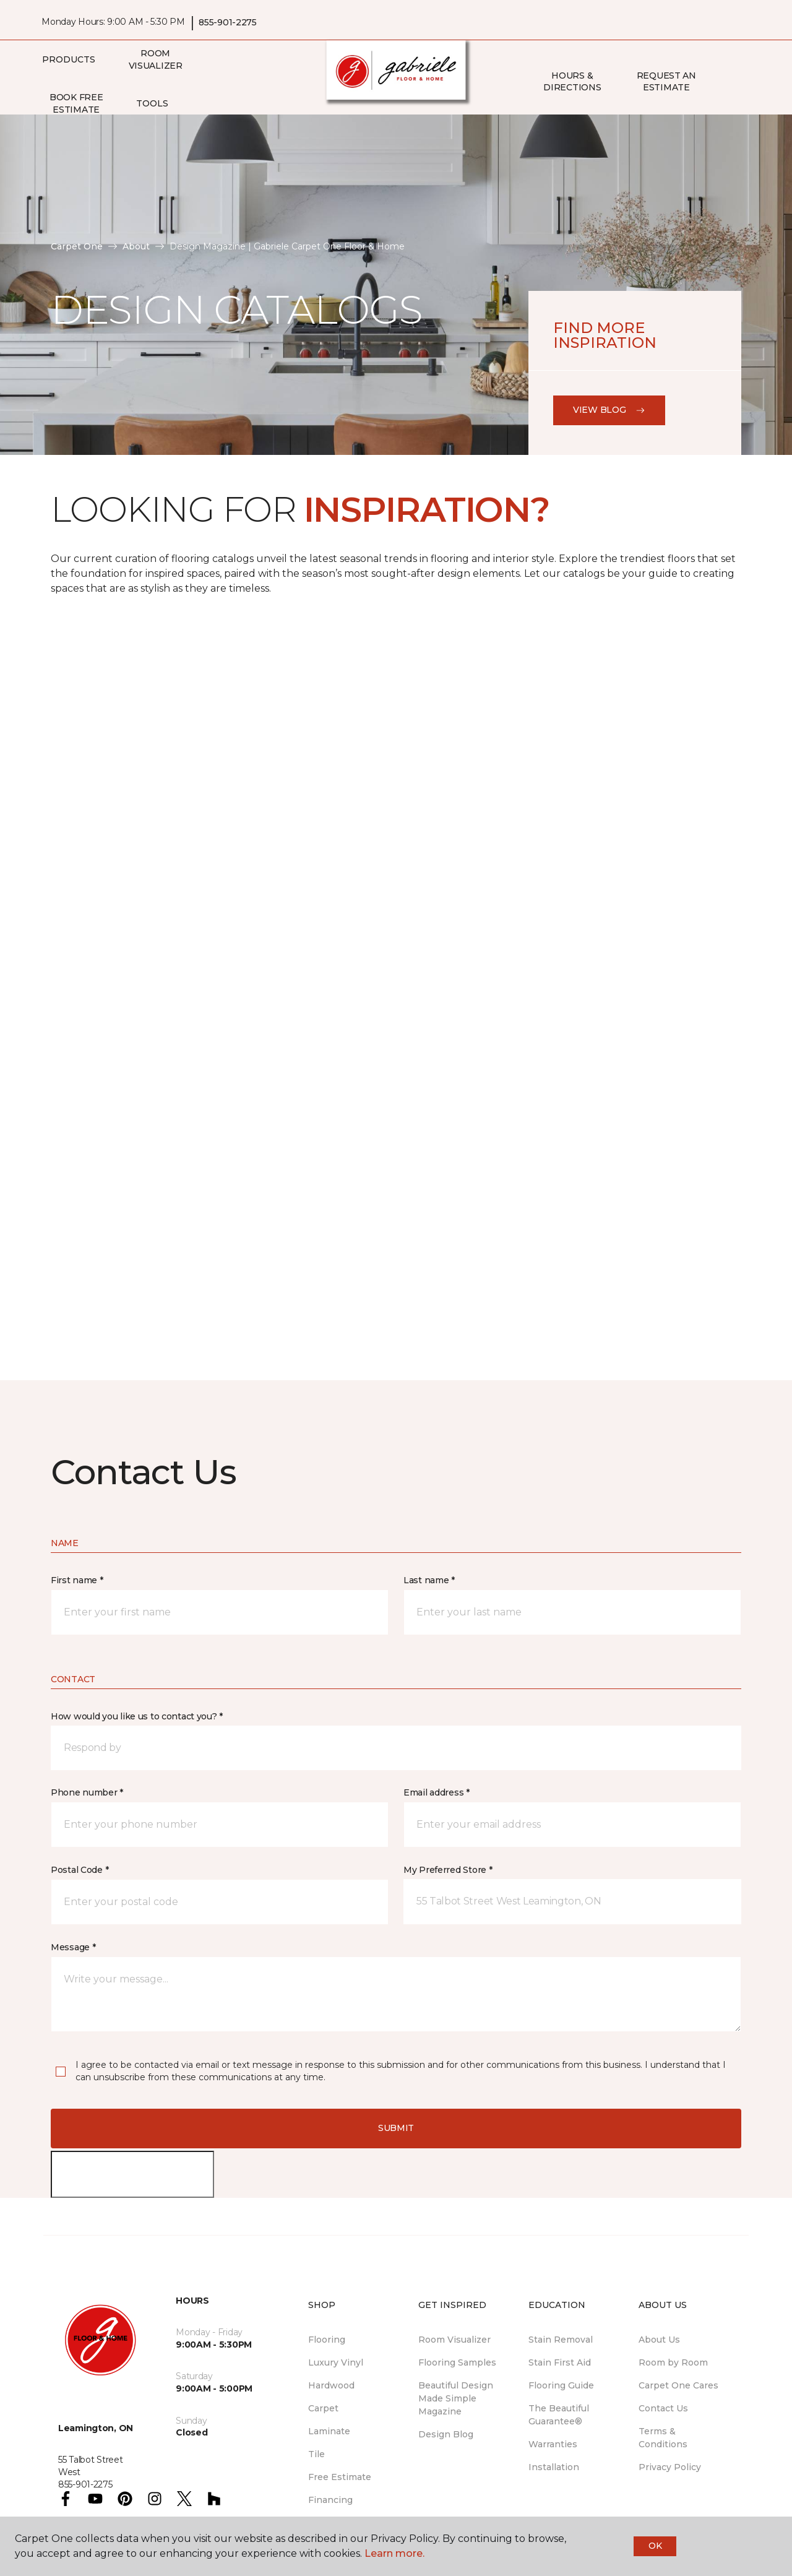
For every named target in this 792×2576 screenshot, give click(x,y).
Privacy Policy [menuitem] (670, 2467)
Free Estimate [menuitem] (339, 2477)
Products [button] (68, 59)
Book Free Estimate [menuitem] (76, 103)
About (136, 246)
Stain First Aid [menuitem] (559, 2362)
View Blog (609, 409)
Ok (654, 2545)
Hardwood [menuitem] (331, 2385)
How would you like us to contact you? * (137, 1716)
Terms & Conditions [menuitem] (663, 2438)
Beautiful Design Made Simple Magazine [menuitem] (455, 2398)
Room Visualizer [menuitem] (156, 59)
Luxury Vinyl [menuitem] (335, 2362)
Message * (73, 1947)
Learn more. (394, 2553)
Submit (396, 2127)
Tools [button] (152, 103)
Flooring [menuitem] (326, 2339)
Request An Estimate (666, 81)
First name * (77, 1580)
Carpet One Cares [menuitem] (678, 2385)
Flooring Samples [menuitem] (457, 2362)
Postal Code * (79, 1869)
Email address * (436, 1792)
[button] (723, 81)
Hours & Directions (572, 81)
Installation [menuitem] (553, 2467)
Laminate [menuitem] (329, 2431)
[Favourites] (738, 81)
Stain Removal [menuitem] (560, 2339)
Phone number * (87, 1792)
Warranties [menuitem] (552, 2444)
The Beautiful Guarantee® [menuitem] (558, 2415)
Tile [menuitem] (316, 2454)
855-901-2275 (228, 22)
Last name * (429, 1580)
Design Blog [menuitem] (445, 2434)
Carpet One (77, 246)
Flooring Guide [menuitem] (561, 2385)
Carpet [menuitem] (323, 2408)
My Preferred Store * (447, 1869)
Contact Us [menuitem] (663, 2408)
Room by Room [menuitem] (673, 2362)
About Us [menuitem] (659, 2339)
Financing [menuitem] (330, 2499)
